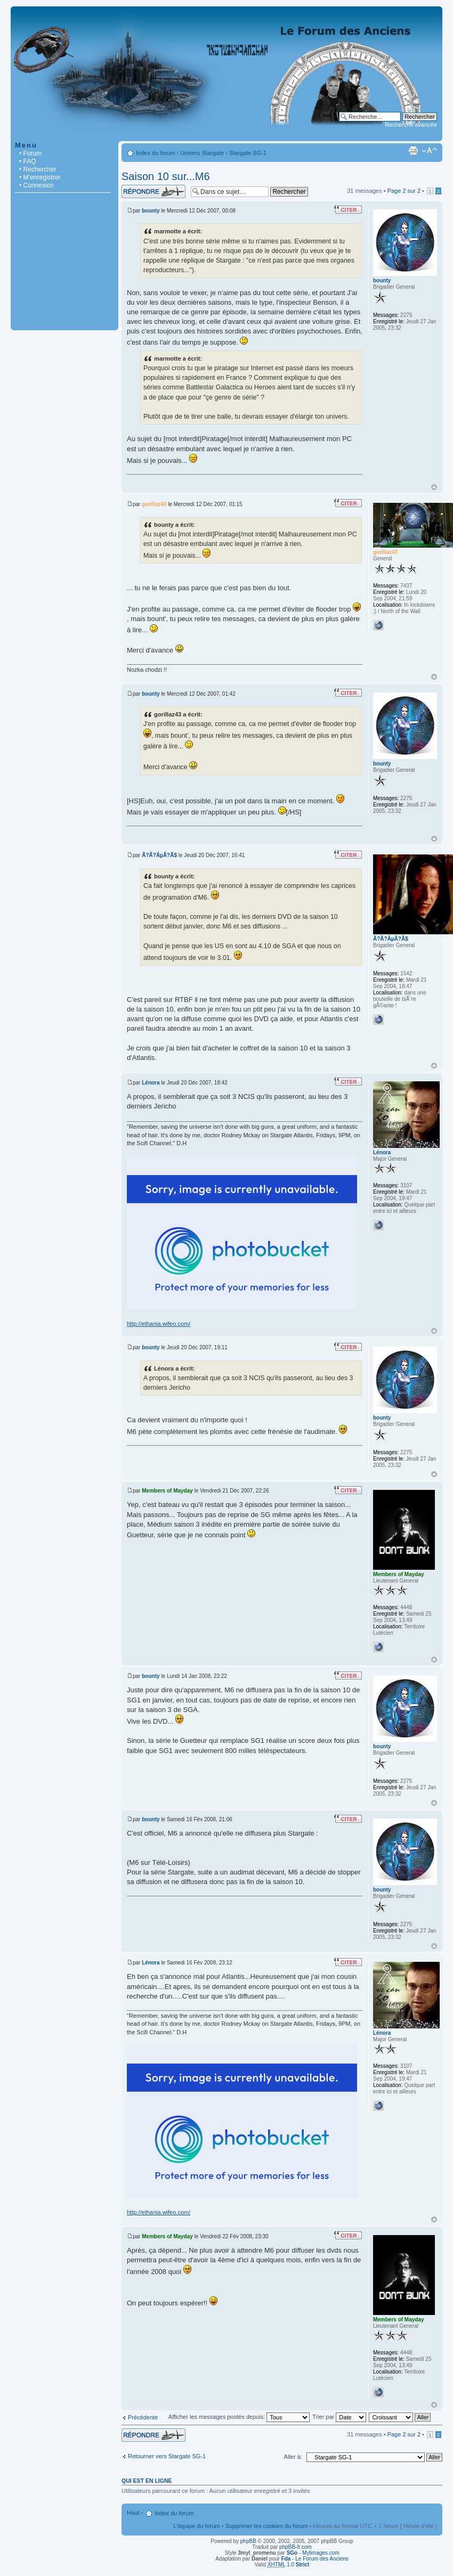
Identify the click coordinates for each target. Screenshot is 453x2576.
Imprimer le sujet (413, 151)
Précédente (143, 2417)
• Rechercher (37, 169)
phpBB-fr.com (295, 2547)
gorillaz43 (154, 504)
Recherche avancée (411, 124)
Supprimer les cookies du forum (266, 2526)
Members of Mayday (167, 1491)
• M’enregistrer (40, 177)
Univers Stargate (202, 153)
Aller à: (293, 2456)
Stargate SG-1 (247, 153)
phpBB (248, 2541)
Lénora (150, 1083)
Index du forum (155, 153)
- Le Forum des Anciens (315, 2559)
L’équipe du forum (196, 2526)
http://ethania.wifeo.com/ (158, 1323)
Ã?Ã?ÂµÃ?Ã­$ (159, 855)
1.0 (289, 2564)
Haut (434, 487)
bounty (150, 211)
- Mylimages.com (313, 2553)
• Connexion (36, 185)
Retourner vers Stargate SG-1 (167, 2456)
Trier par (339, 2417)
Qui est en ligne (147, 2480)
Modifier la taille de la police (429, 151)
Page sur (403, 191)
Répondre (153, 191)
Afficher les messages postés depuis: (239, 2417)
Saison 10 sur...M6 (166, 176)
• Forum (30, 153)
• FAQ (27, 161)
